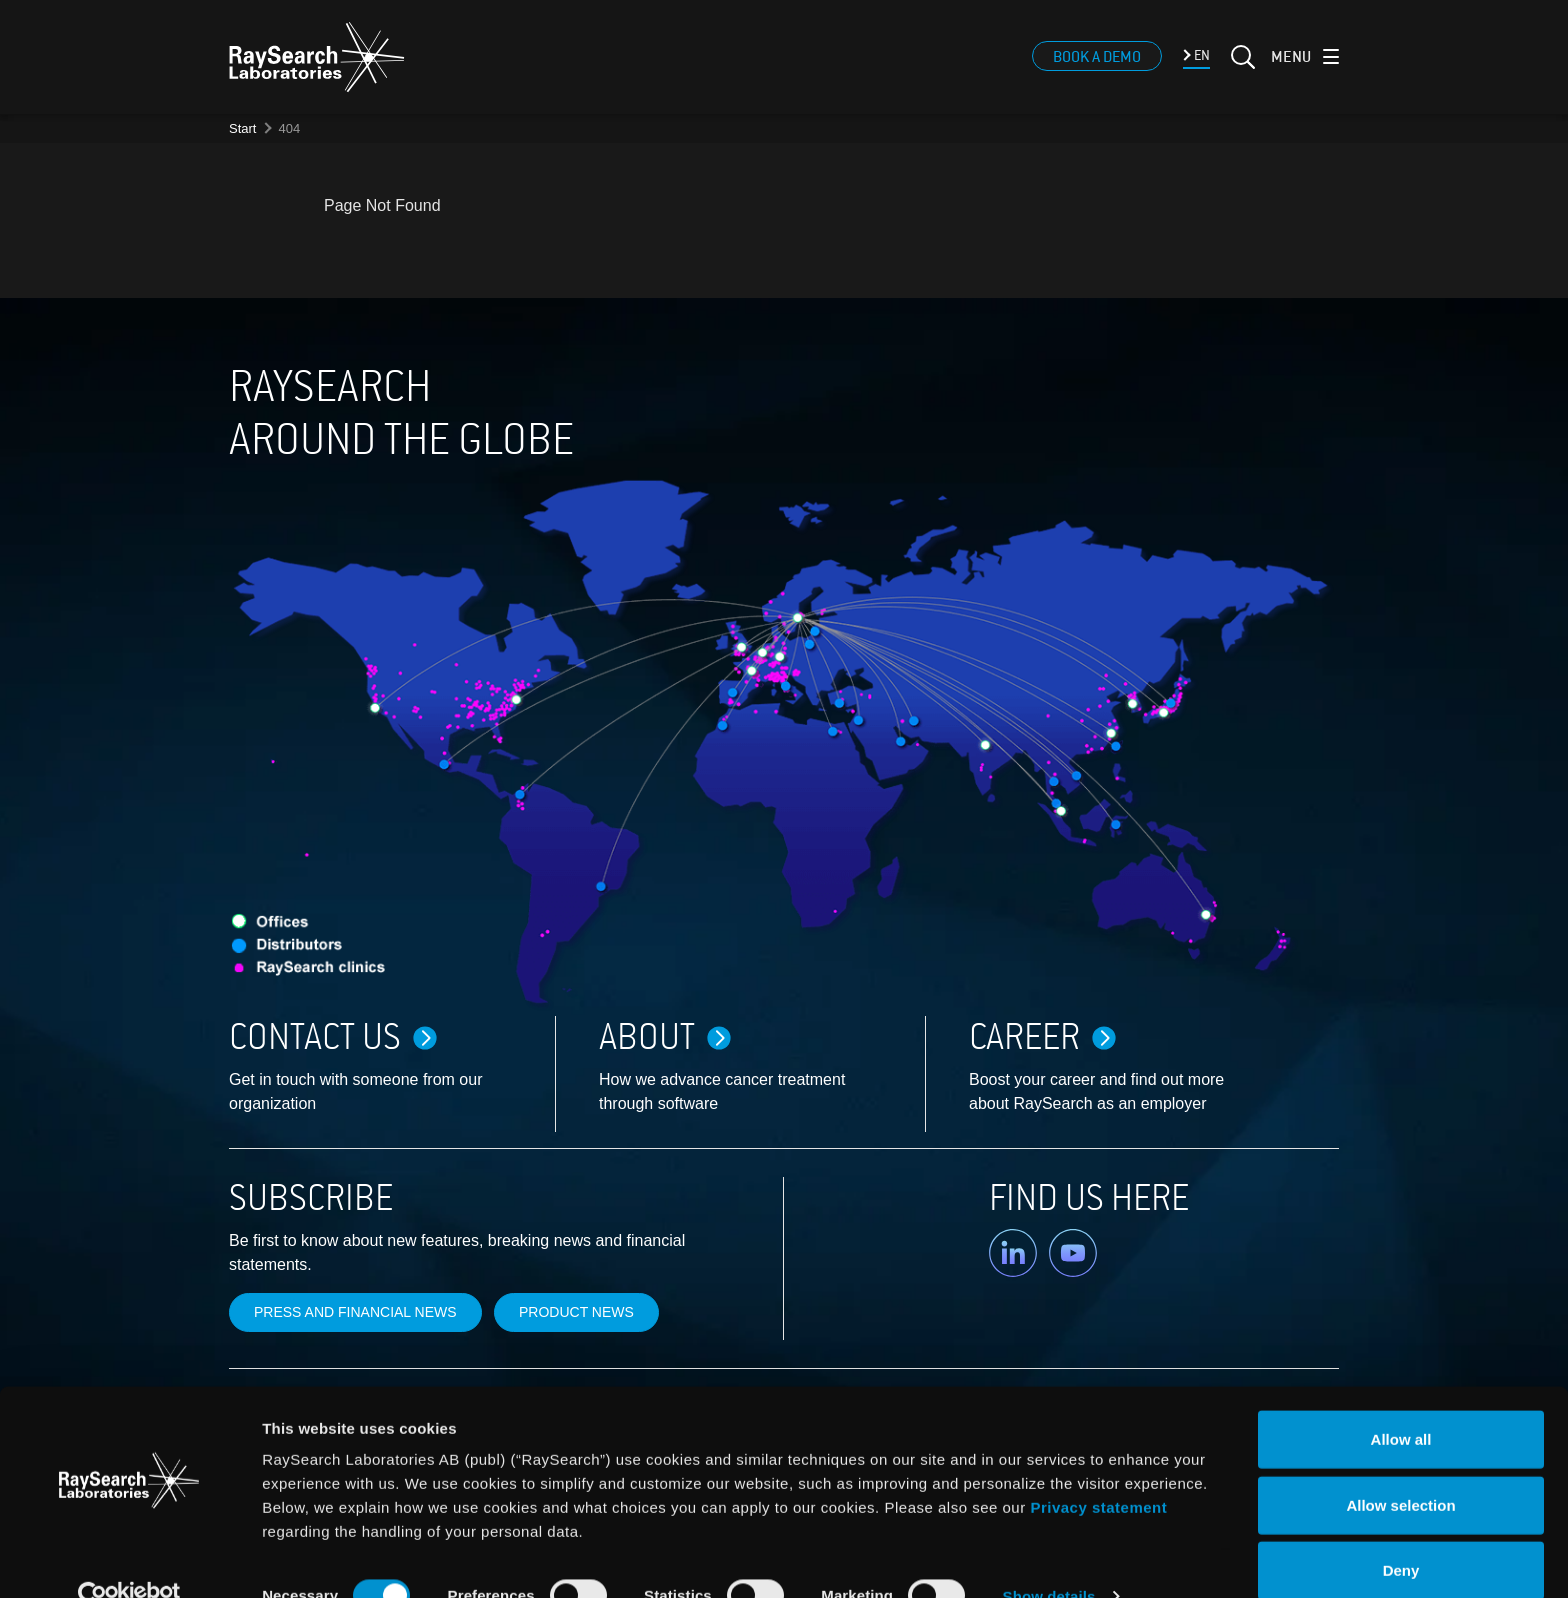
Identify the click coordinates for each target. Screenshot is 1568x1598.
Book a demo (1097, 65)
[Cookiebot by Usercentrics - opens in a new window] (129, 1559)
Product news (576, 1312)
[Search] (1241, 77)
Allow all (1401, 1401)
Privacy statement (1098, 1469)
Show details (1049, 1558)
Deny (1401, 1532)
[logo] (317, 65)
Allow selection (1400, 1467)
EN (1200, 63)
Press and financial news (355, 1312)
